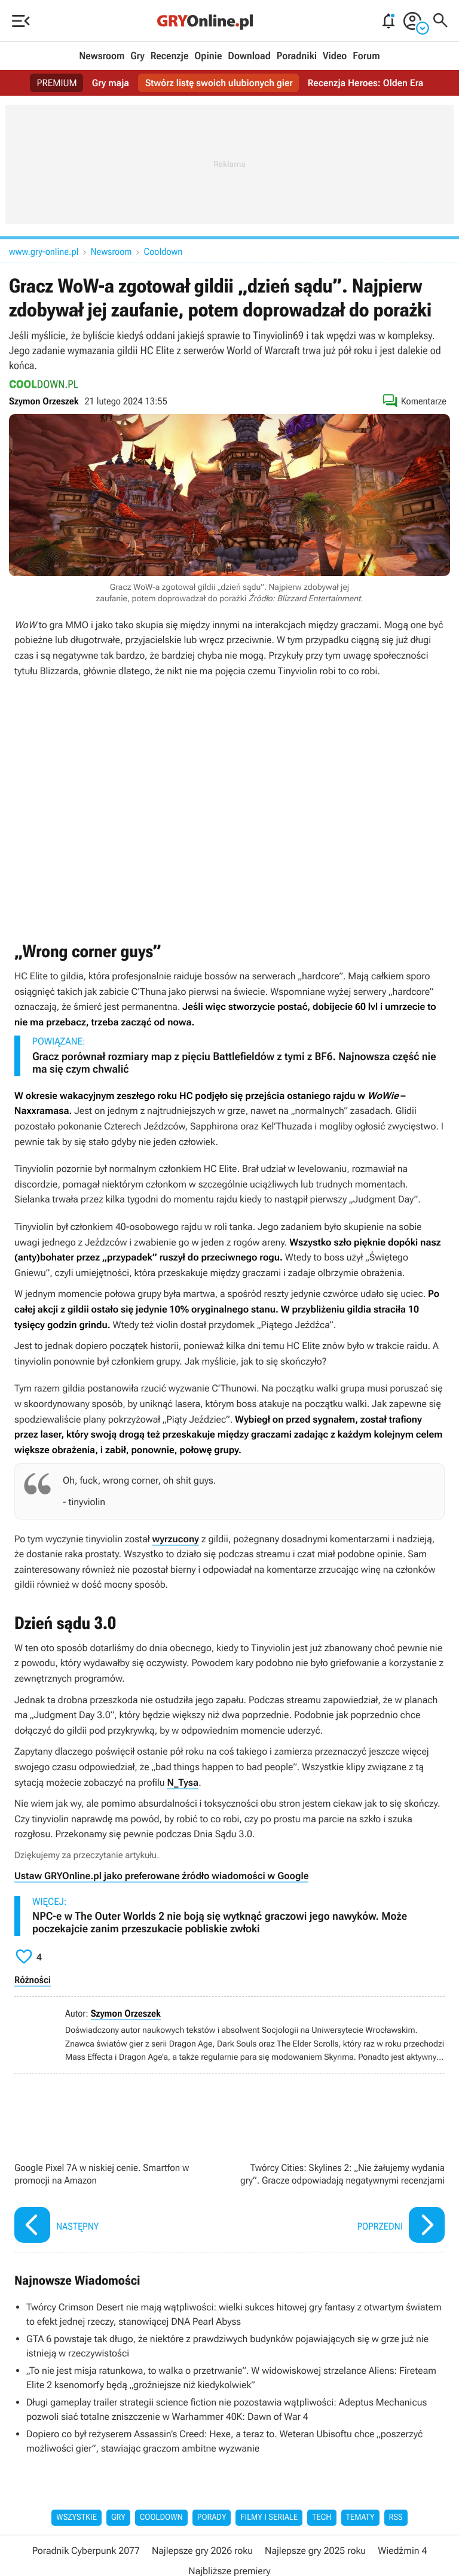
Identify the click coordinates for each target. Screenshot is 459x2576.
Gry (137, 56)
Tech (322, 2517)
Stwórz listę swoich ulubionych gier (219, 83)
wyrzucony (175, 1539)
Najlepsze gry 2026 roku (202, 2550)
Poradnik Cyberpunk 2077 (86, 2550)
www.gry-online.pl (44, 251)
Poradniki (297, 56)
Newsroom (101, 56)
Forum (366, 56)
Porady (212, 2517)
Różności (32, 1980)
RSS (396, 2517)
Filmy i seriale (269, 2517)
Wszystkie (76, 2517)
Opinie (208, 56)
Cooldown (163, 251)
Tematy (360, 2517)
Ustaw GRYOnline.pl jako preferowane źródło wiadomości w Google (161, 1875)
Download (249, 56)
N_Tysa (182, 1782)
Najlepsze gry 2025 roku (315, 2550)
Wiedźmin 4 (402, 2550)
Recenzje (170, 56)
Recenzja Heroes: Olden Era (366, 83)
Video (335, 56)
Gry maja (109, 83)
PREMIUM (56, 83)
